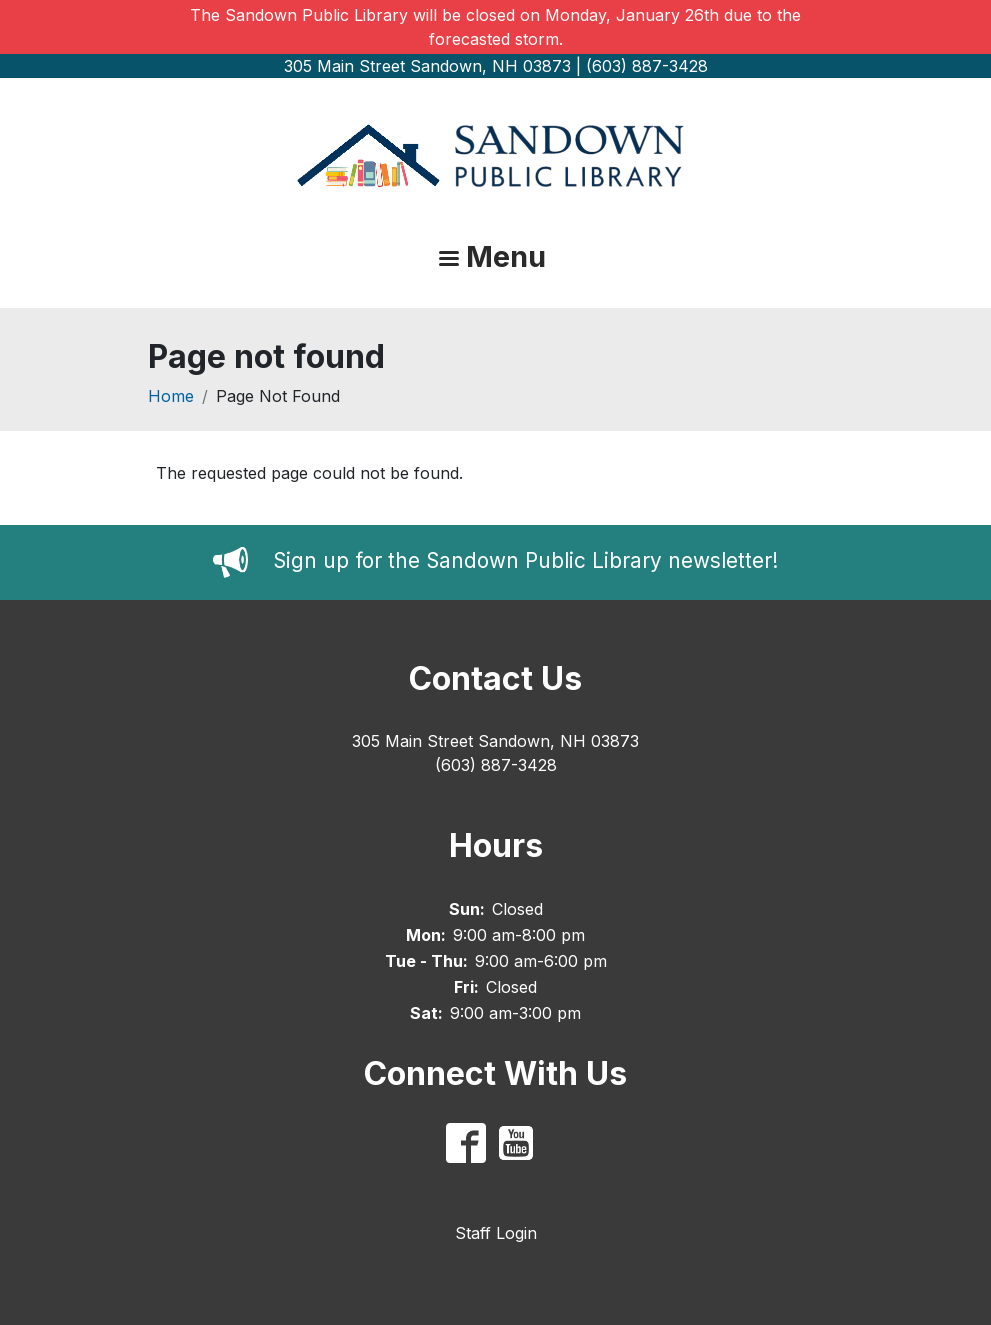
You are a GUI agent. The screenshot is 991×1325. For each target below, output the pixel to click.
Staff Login (496, 1233)
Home (171, 396)
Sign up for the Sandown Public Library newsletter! (525, 560)
